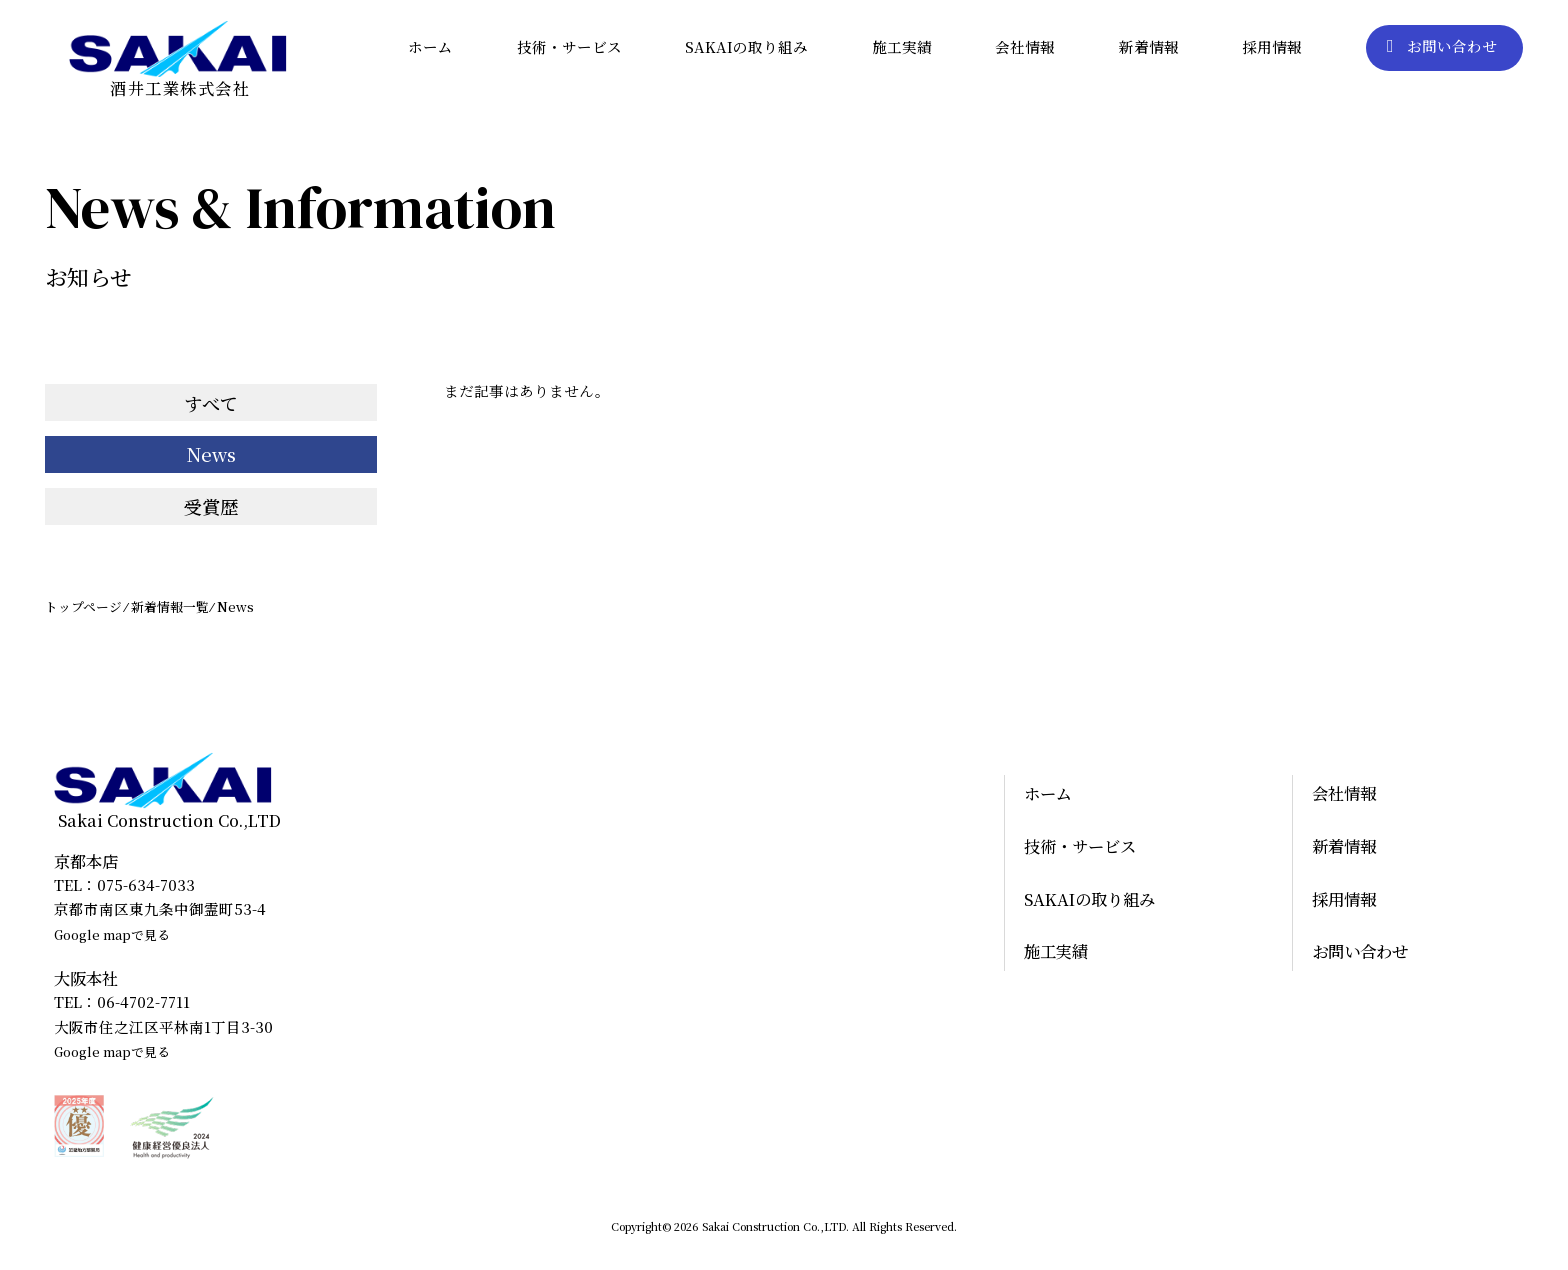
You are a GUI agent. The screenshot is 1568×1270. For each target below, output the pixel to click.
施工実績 (902, 46)
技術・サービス (569, 46)
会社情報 (1025, 46)
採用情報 (1272, 46)
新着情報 (1149, 46)
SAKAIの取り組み (746, 46)
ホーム (430, 46)
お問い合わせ (1442, 46)
